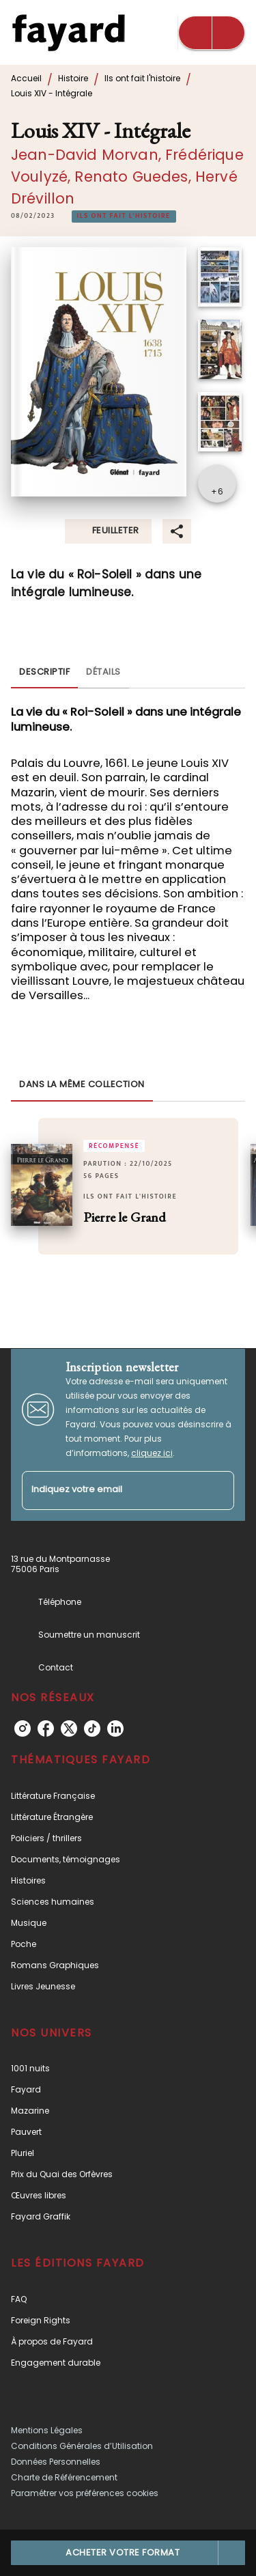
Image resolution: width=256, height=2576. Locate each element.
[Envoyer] (217, 1490)
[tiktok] (92, 1728)
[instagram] (22, 1728)
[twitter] (69, 1728)
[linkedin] (115, 1728)
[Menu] (211, 33)
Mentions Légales (47, 2430)
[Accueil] (68, 32)
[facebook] (45, 1728)
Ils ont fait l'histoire (142, 78)
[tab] (44, 672)
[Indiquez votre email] (111, 1490)
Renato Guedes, (134, 176)
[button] (124, 216)
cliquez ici (152, 1453)
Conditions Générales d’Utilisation (82, 2446)
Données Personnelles (55, 2461)
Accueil (26, 78)
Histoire (73, 78)
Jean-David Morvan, (88, 155)
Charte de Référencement (64, 2477)
